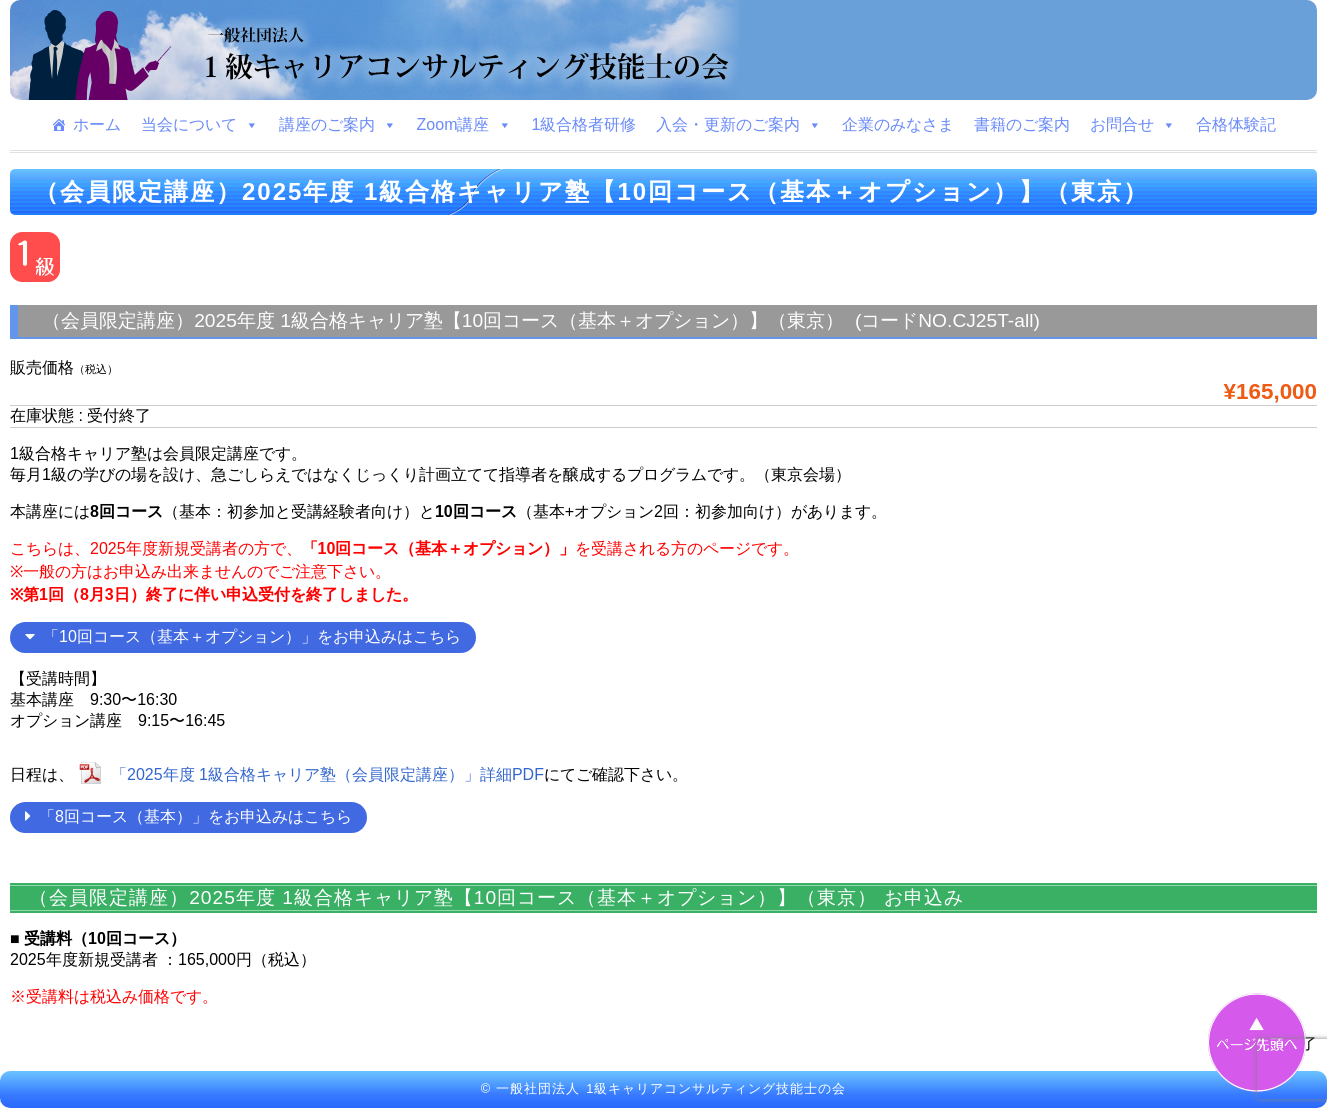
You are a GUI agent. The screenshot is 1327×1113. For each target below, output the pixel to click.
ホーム (97, 124)
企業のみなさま (898, 124)
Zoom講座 (464, 125)
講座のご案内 (338, 125)
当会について (200, 125)
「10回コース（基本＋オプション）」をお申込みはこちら (243, 636)
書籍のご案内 (1022, 124)
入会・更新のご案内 (739, 125)
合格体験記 (1236, 124)
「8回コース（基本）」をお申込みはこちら (188, 816)
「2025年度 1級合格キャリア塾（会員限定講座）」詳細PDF (327, 774)
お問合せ (1133, 125)
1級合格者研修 (584, 124)
